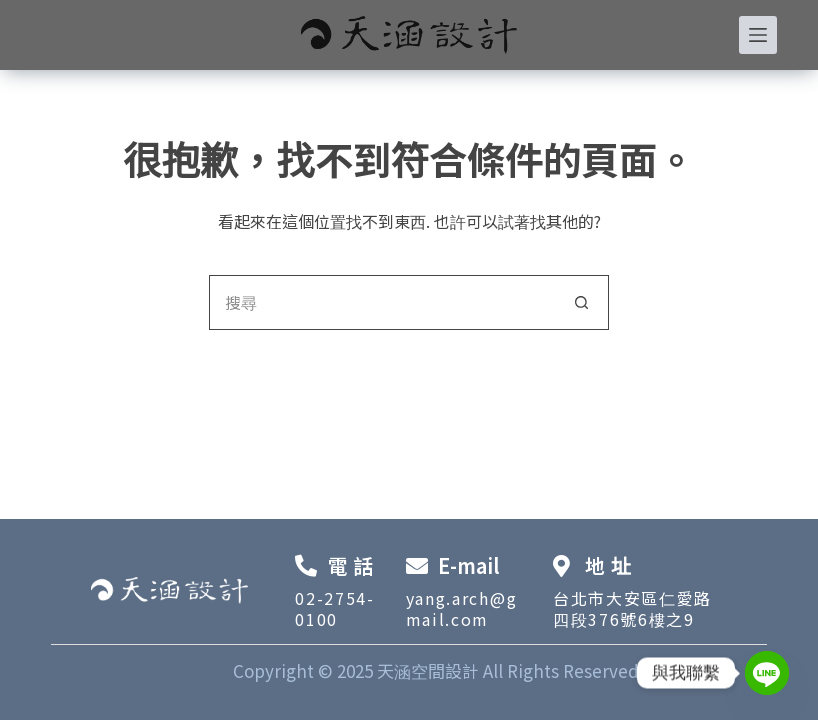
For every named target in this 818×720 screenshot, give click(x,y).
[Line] (767, 673)
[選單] (758, 35)
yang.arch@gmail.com (462, 608)
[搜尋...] (381, 302)
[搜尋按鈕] (581, 302)
